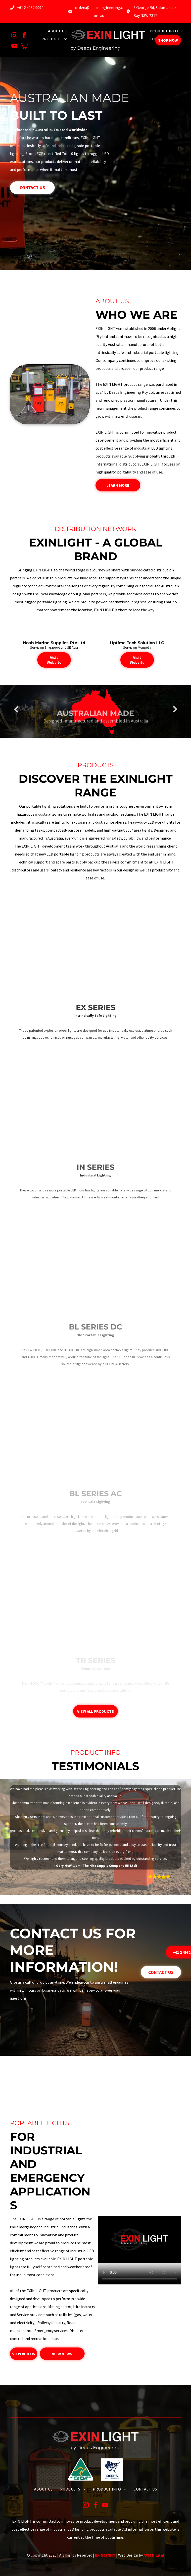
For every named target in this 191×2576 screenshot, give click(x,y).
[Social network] (24, 46)
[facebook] (24, 36)
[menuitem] (57, 31)
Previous (16, 709)
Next (175, 709)
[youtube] (14, 46)
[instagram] (14, 36)
